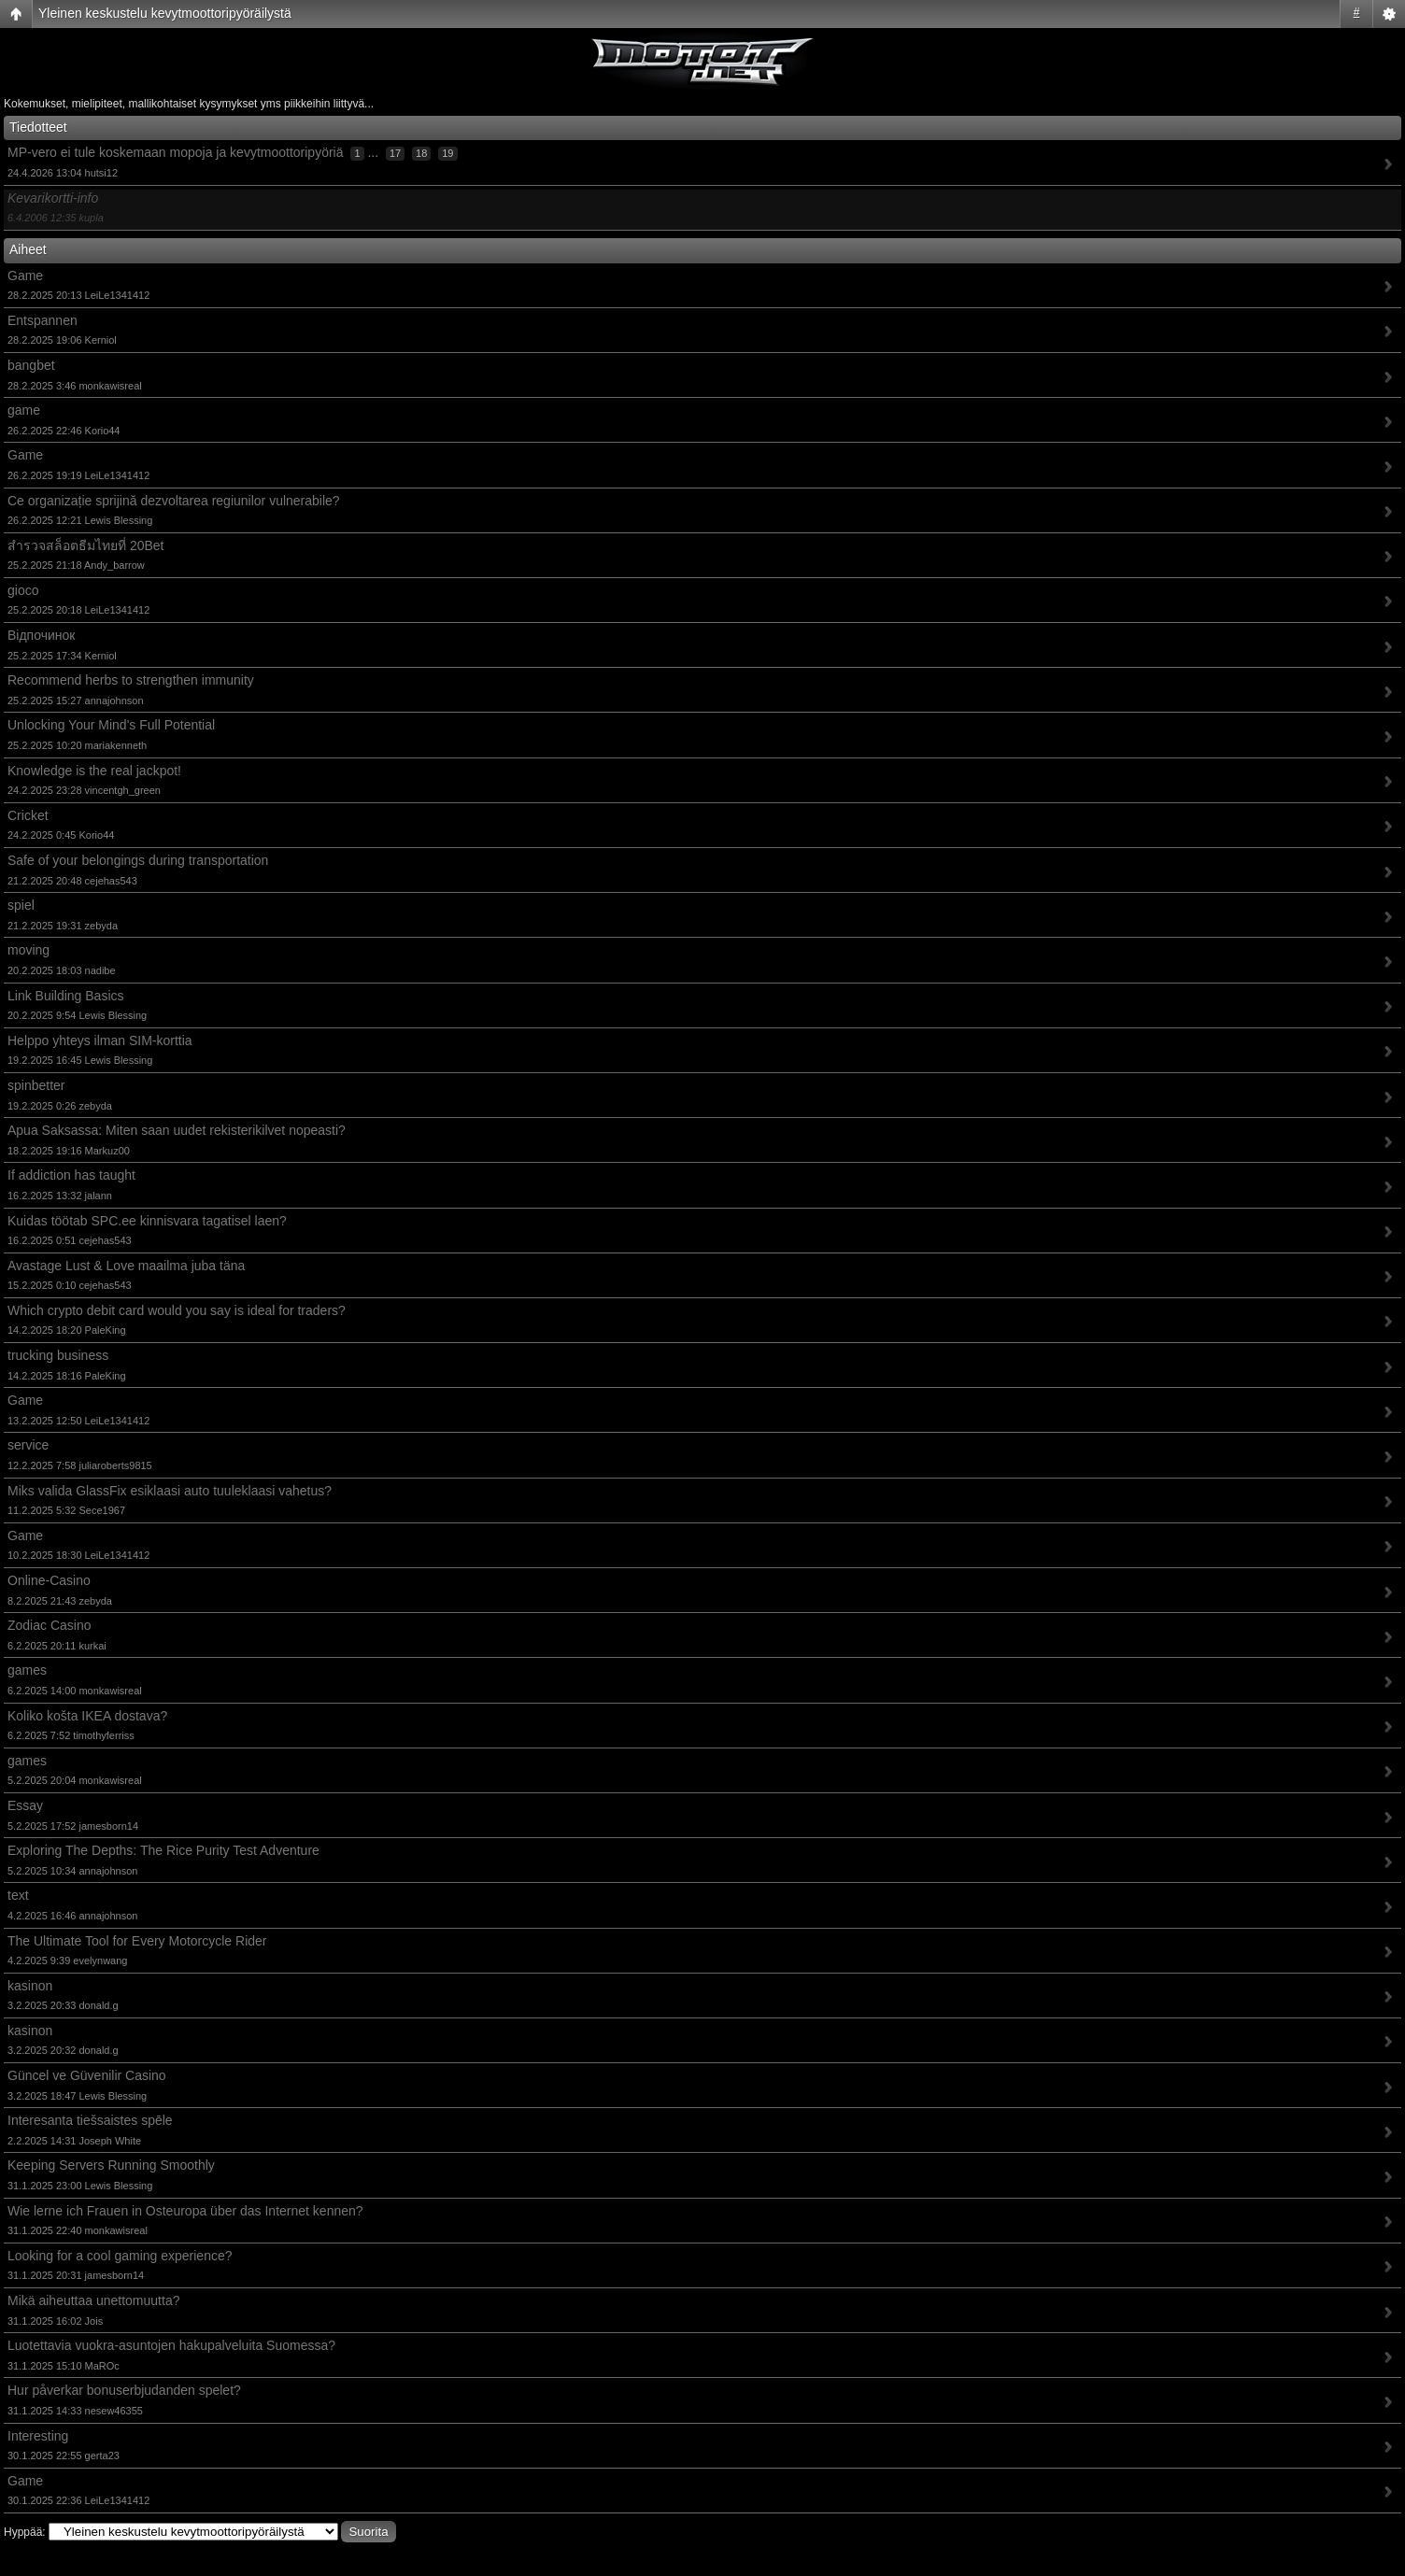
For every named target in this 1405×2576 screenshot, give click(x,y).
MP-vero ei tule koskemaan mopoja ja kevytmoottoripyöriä (175, 152)
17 (395, 153)
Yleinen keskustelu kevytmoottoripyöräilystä (164, 13)
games (27, 1670)
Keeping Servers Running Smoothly (111, 2165)
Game (25, 275)
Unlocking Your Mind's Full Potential (111, 724)
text (18, 1895)
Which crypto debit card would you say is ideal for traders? (176, 1310)
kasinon (29, 1985)
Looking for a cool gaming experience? (120, 2255)
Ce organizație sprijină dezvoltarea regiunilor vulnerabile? (173, 500)
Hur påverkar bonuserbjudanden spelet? (124, 2390)
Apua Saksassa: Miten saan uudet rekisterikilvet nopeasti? (176, 1130)
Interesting (37, 2435)
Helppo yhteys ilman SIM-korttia (99, 1040)
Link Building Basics (65, 995)
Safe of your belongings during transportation (137, 860)
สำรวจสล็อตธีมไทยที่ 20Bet (85, 545)
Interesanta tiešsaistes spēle (90, 2120)
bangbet (31, 365)
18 (421, 153)
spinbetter (35, 1085)
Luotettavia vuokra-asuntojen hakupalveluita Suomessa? (171, 2345)
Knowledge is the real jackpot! (94, 770)
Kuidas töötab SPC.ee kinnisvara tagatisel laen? (147, 1220)
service (28, 1444)
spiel (21, 905)
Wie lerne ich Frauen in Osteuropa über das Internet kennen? (185, 2210)
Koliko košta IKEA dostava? (87, 1715)
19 (447, 153)
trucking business (57, 1355)
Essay (25, 1805)
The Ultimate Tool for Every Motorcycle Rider (137, 1940)
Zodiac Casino (49, 1625)
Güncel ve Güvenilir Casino (86, 2075)
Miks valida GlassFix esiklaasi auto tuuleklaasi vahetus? (169, 1490)
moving (28, 949)
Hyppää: (25, 2532)
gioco (22, 590)
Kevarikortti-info (52, 198)
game (23, 410)
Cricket (28, 815)
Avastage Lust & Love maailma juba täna (126, 1265)
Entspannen (42, 320)
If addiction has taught (71, 1175)
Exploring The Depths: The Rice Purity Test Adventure (163, 1850)
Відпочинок (41, 635)
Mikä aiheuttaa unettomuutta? (93, 2300)
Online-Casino (49, 1580)
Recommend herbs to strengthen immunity (130, 679)
